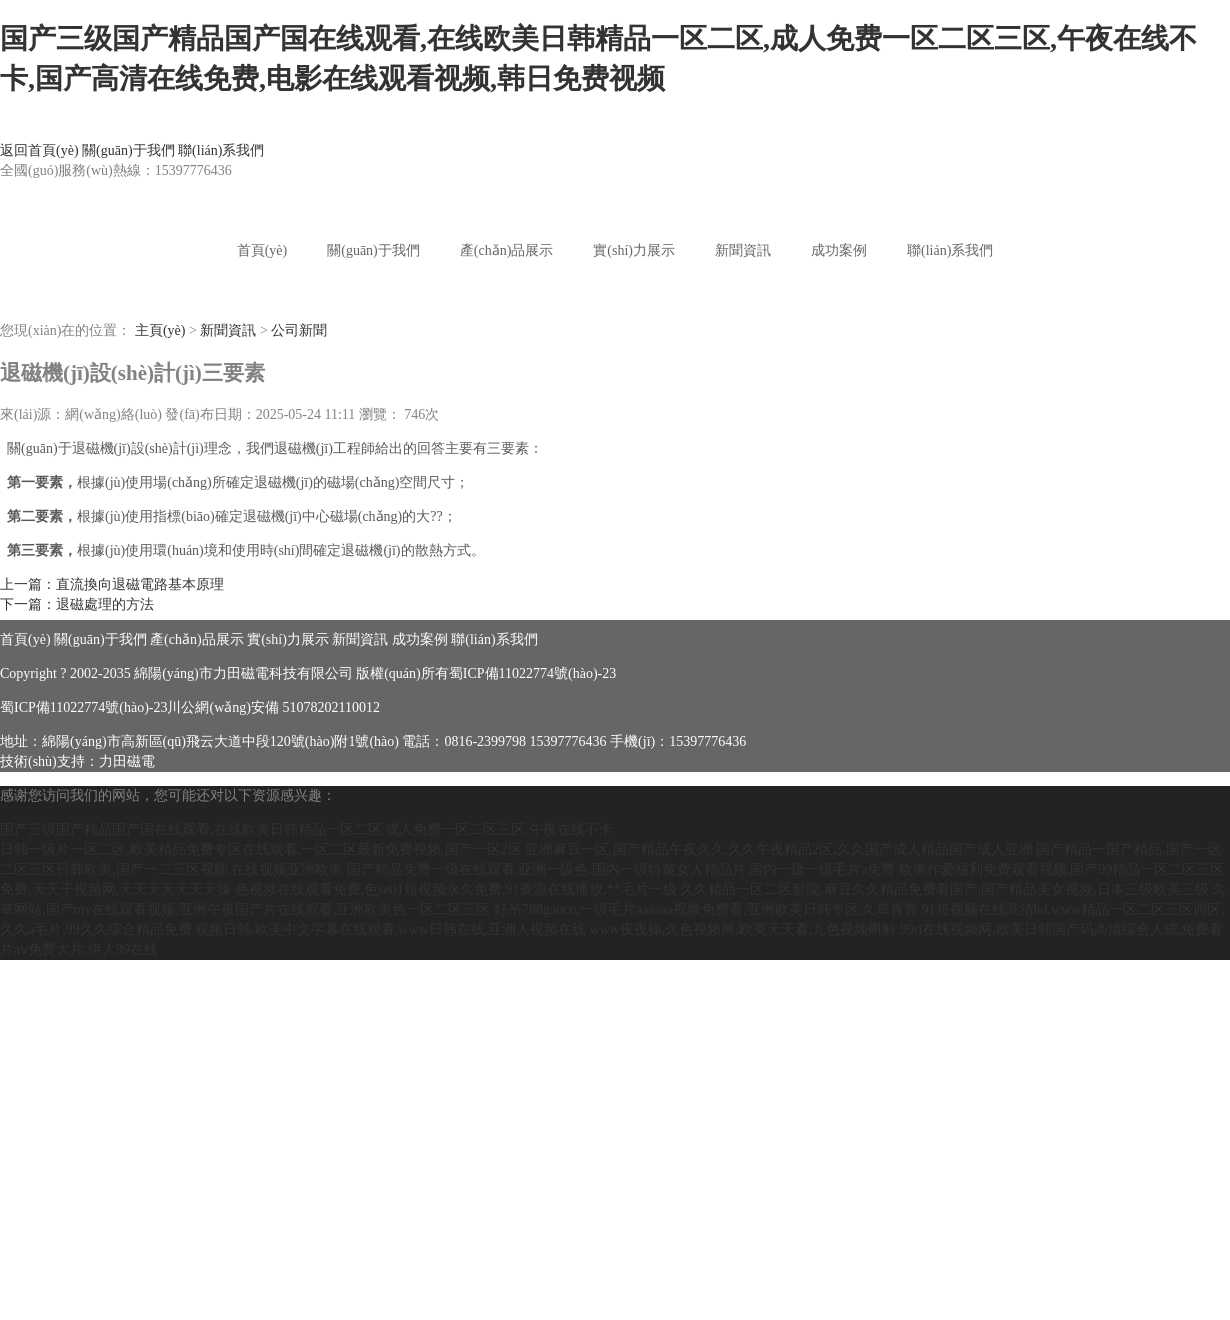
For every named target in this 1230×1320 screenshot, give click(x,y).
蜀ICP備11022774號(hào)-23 (532, 673)
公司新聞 (299, 330)
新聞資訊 (743, 250)
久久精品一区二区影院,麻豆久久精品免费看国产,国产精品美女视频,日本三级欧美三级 (944, 889)
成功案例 (839, 250)
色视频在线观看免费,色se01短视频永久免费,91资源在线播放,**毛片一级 (456, 889)
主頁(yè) (160, 330)
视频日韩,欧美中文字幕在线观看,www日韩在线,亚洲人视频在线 (390, 929)
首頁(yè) (262, 250)
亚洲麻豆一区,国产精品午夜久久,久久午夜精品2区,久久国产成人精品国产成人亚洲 (779, 849)
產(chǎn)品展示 (507, 250)
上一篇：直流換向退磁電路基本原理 (112, 584)
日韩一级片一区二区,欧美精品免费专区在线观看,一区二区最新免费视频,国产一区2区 (261, 849)
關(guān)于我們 (128, 150)
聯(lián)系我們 (221, 150)
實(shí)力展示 (634, 250)
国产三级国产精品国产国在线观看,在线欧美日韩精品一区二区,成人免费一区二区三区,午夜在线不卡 (306, 829)
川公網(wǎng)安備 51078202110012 (273, 707)
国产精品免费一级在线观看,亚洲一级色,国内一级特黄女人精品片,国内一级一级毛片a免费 (621, 869)
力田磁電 (127, 761)
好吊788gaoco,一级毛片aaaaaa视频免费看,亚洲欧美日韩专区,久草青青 (706, 909)
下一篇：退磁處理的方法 (77, 604)
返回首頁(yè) (39, 150)
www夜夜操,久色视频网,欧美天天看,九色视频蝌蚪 (743, 929)
